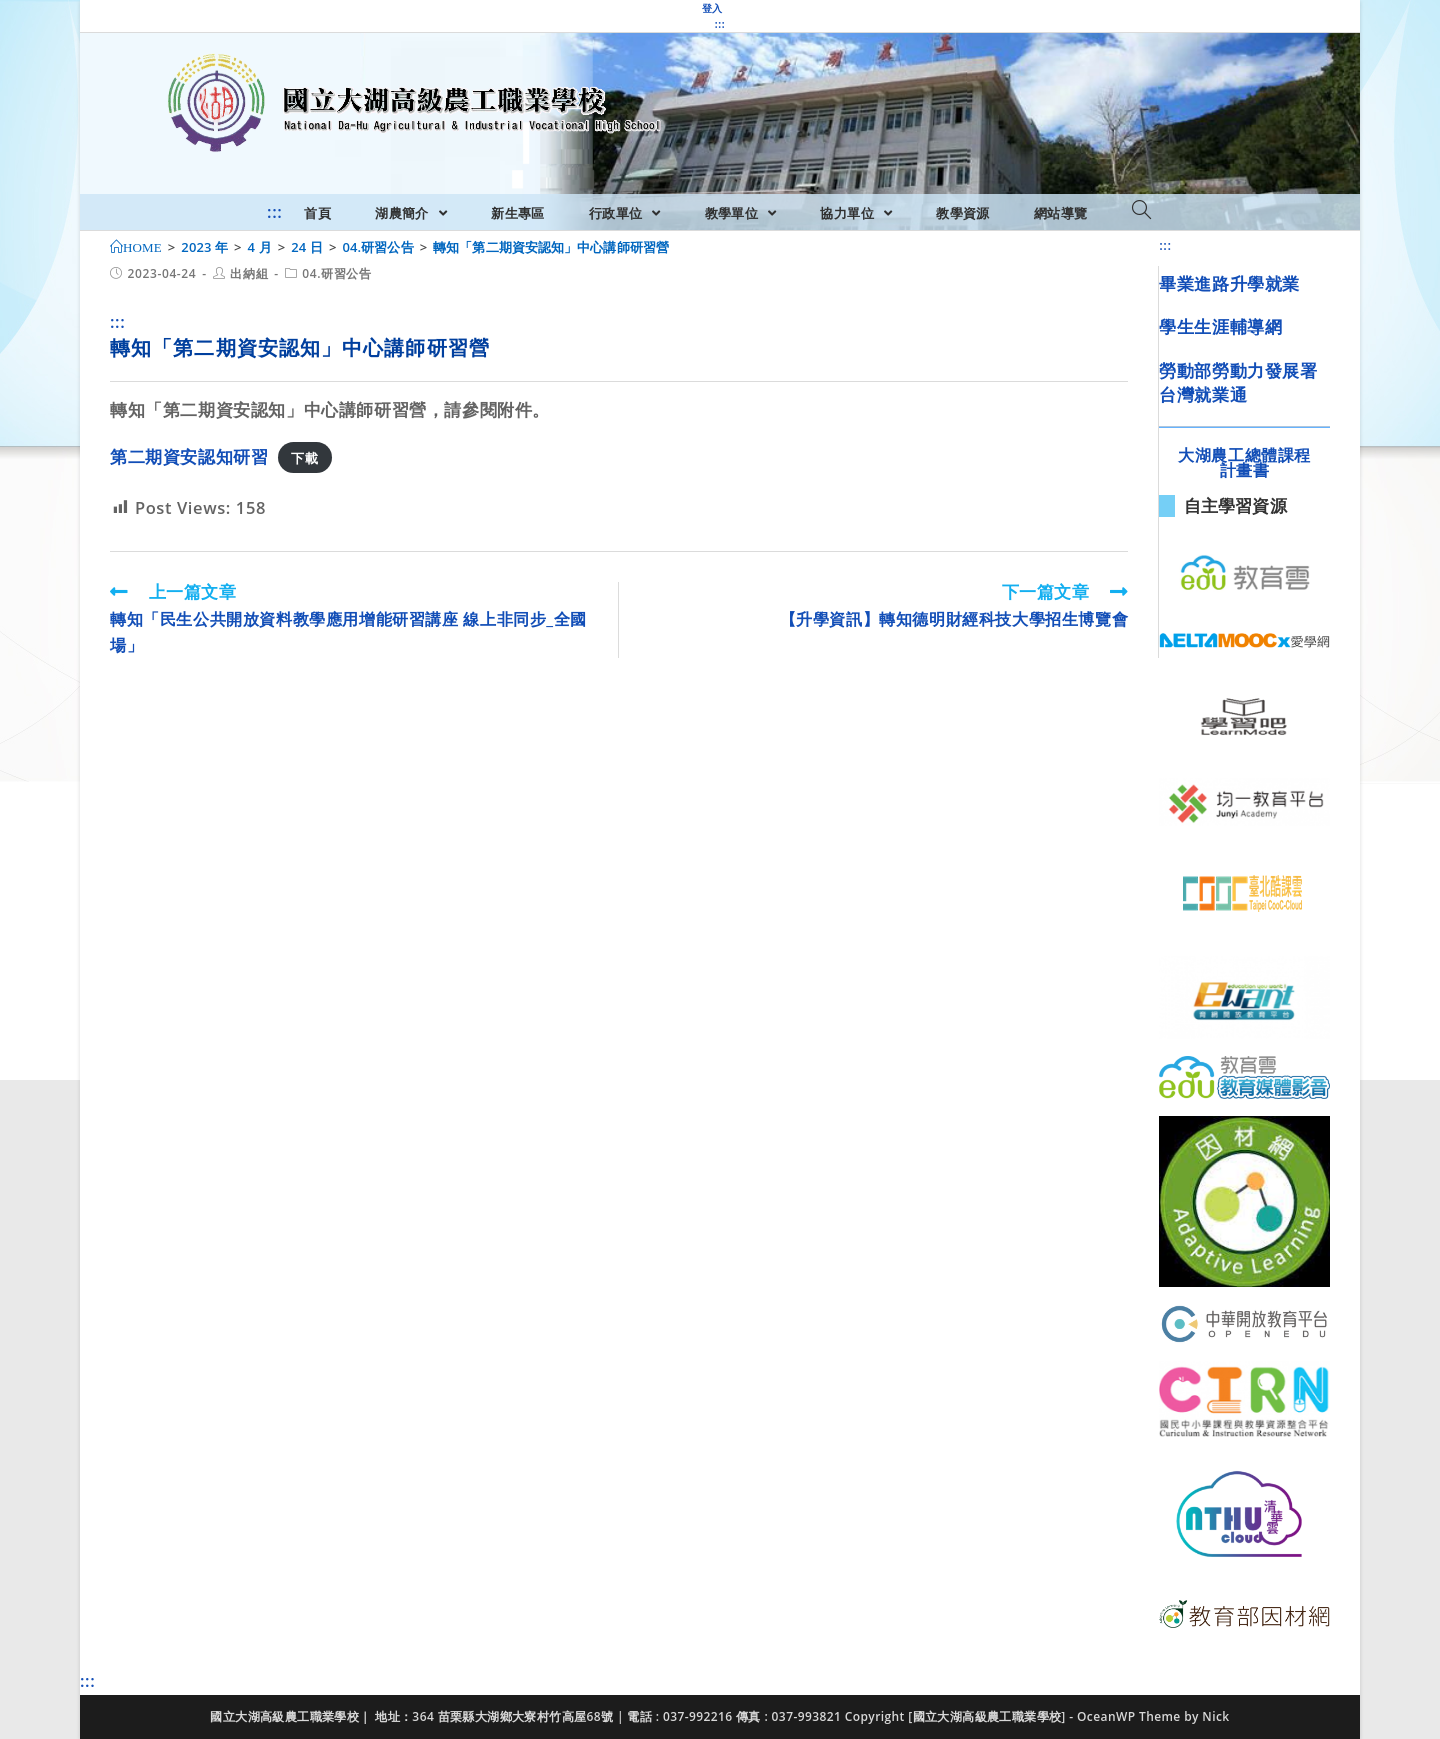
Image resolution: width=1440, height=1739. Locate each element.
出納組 (249, 273)
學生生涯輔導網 (1220, 326)
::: (720, 24)
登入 (712, 8)
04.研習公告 (336, 273)
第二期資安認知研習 (189, 456)
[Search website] (1141, 211)
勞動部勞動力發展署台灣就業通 (1238, 382)
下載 (304, 458)
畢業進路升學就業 (1229, 283)
